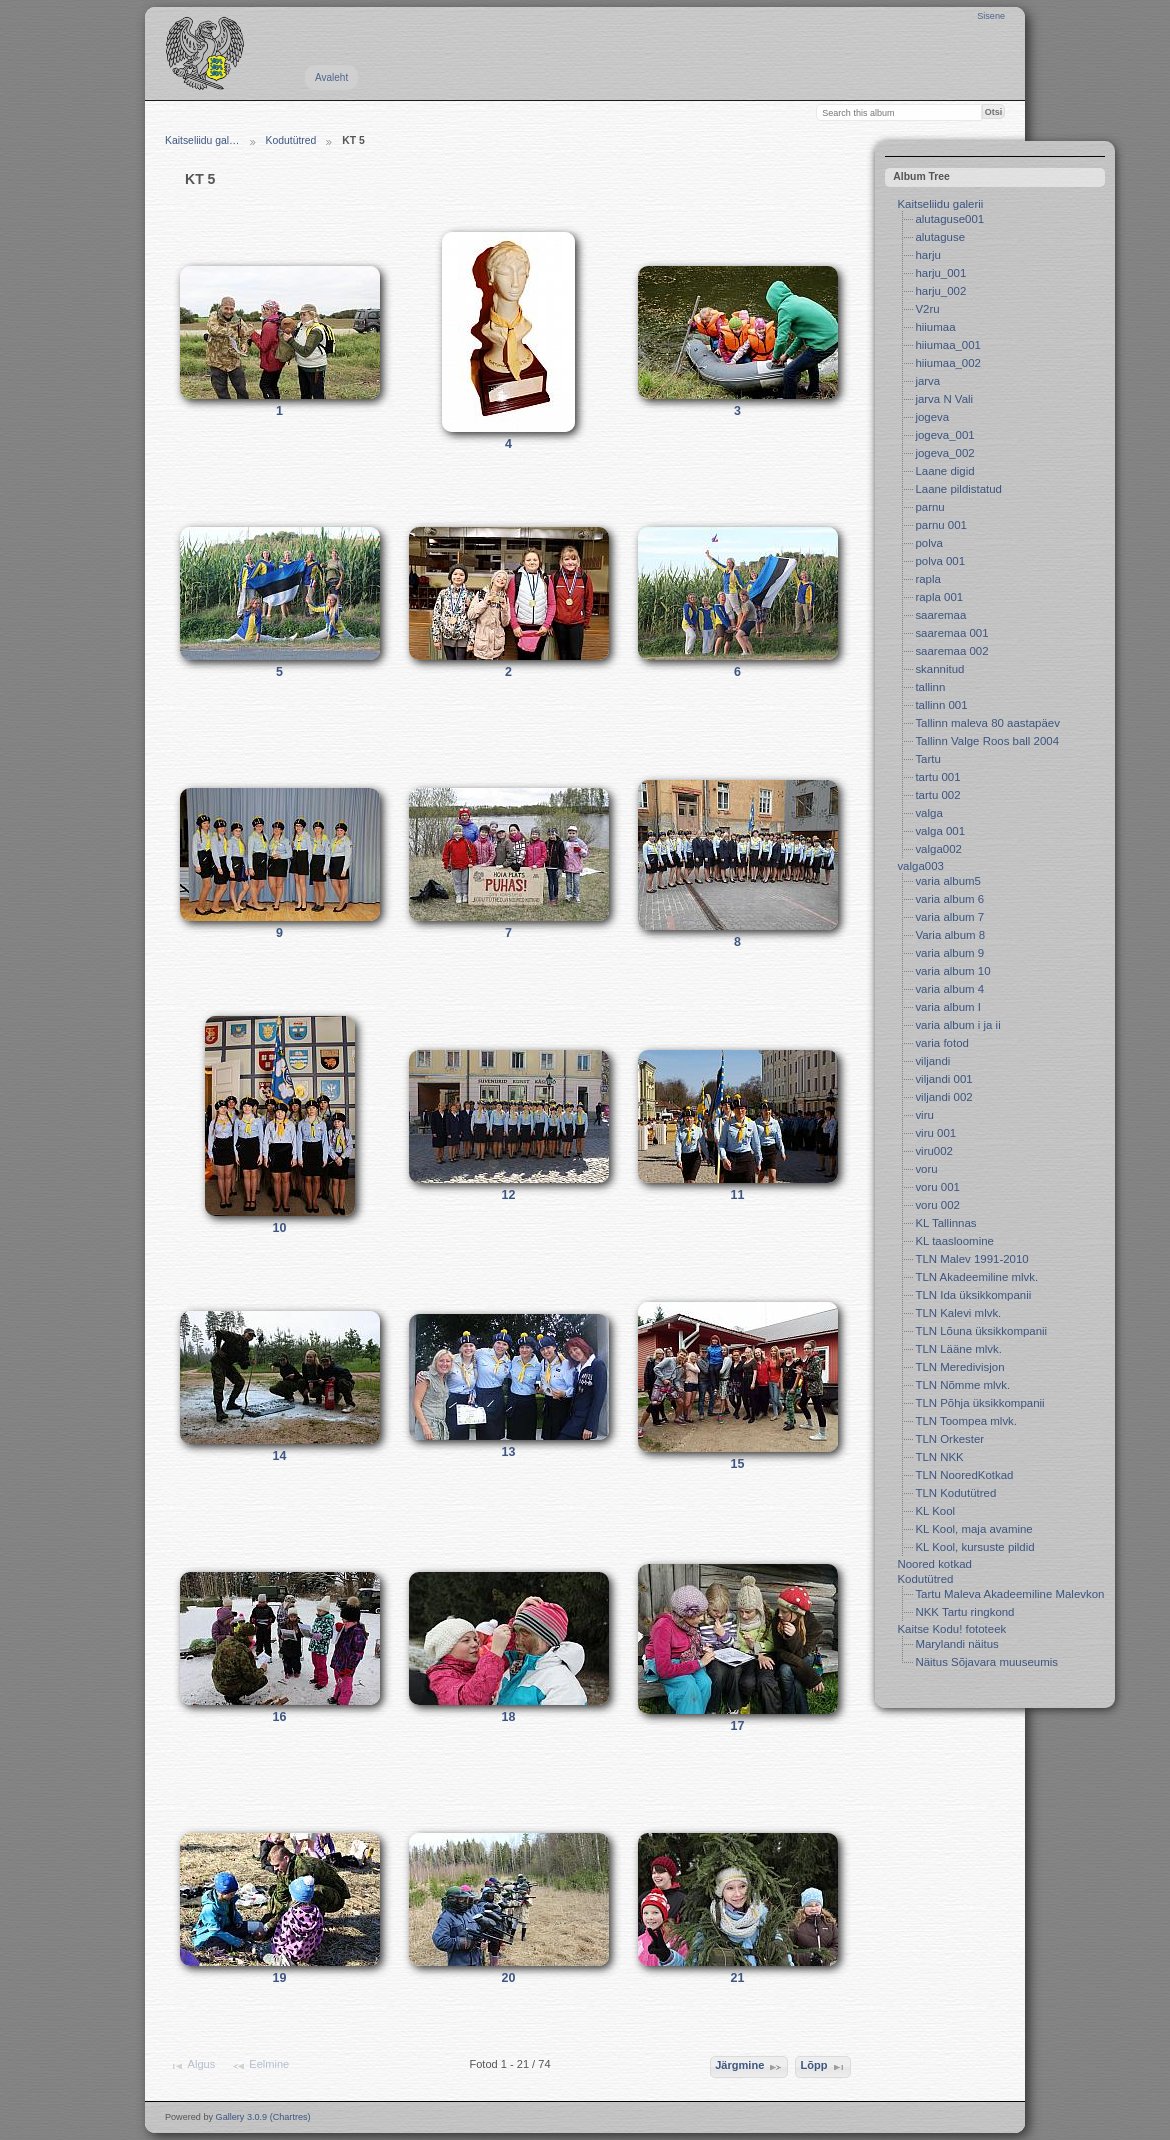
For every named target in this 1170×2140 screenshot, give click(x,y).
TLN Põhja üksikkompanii (979, 1403)
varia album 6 (949, 899)
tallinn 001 (941, 705)
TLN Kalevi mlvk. (958, 1313)
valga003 (920, 866)
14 (280, 1456)
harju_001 (940, 273)
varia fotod (941, 1043)
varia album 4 (949, 989)
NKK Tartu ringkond (964, 1612)
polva (928, 543)
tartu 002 (937, 795)
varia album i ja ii (957, 1025)
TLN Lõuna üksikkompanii (981, 1331)
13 (509, 1452)
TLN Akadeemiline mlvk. (976, 1277)
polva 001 (940, 561)
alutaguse (940, 237)
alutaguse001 (949, 219)
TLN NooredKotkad (964, 1475)
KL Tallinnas (945, 1223)
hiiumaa (935, 327)
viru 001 (935, 1133)
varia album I (948, 1007)
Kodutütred (291, 140)
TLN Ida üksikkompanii (973, 1295)
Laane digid (944, 471)
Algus (192, 2066)
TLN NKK (939, 1457)
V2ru (927, 309)
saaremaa (940, 615)
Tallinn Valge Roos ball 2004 (987, 741)
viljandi (932, 1061)
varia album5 (948, 881)
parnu (929, 507)
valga (928, 813)
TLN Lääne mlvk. (958, 1349)
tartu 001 (937, 777)
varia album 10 (952, 971)
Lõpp (822, 2067)
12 (509, 1195)
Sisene (991, 16)
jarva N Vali (944, 399)
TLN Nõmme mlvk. (962, 1385)
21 (738, 1978)
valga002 (938, 849)
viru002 (934, 1151)
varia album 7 (949, 917)
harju (927, 255)
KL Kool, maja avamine (973, 1529)
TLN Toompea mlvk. (966, 1421)
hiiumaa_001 (948, 345)
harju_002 (940, 291)
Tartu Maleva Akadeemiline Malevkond (1012, 1594)
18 (509, 1717)
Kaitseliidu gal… (202, 140)
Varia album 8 (950, 935)
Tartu (927, 759)
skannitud (939, 669)
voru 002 (937, 1205)
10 (280, 1228)
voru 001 (937, 1187)
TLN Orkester (949, 1439)
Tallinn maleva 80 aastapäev (987, 723)
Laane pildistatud (958, 489)
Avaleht (331, 77)
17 (738, 1726)
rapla (927, 579)
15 (738, 1464)
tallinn (930, 687)
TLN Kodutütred (955, 1493)
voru (926, 1169)
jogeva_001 (944, 435)
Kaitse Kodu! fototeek (951, 1629)
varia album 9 (949, 953)
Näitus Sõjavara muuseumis (986, 1662)
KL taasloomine (954, 1241)
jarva (927, 381)
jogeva (932, 417)
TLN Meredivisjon (959, 1367)
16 (280, 1717)
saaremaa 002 (951, 651)
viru (924, 1115)
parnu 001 (941, 525)
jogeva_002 (944, 453)
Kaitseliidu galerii (940, 204)
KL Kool (935, 1511)
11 (738, 1195)
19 (280, 1978)
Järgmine (748, 2067)
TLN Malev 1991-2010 (971, 1259)
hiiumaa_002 (948, 363)
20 (509, 1978)
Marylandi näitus (956, 1644)
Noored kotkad (934, 1564)
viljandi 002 (943, 1097)
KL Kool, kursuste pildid (974, 1547)
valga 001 (940, 831)
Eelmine (260, 2066)
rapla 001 (939, 597)
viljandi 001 (943, 1079)
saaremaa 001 (951, 633)
